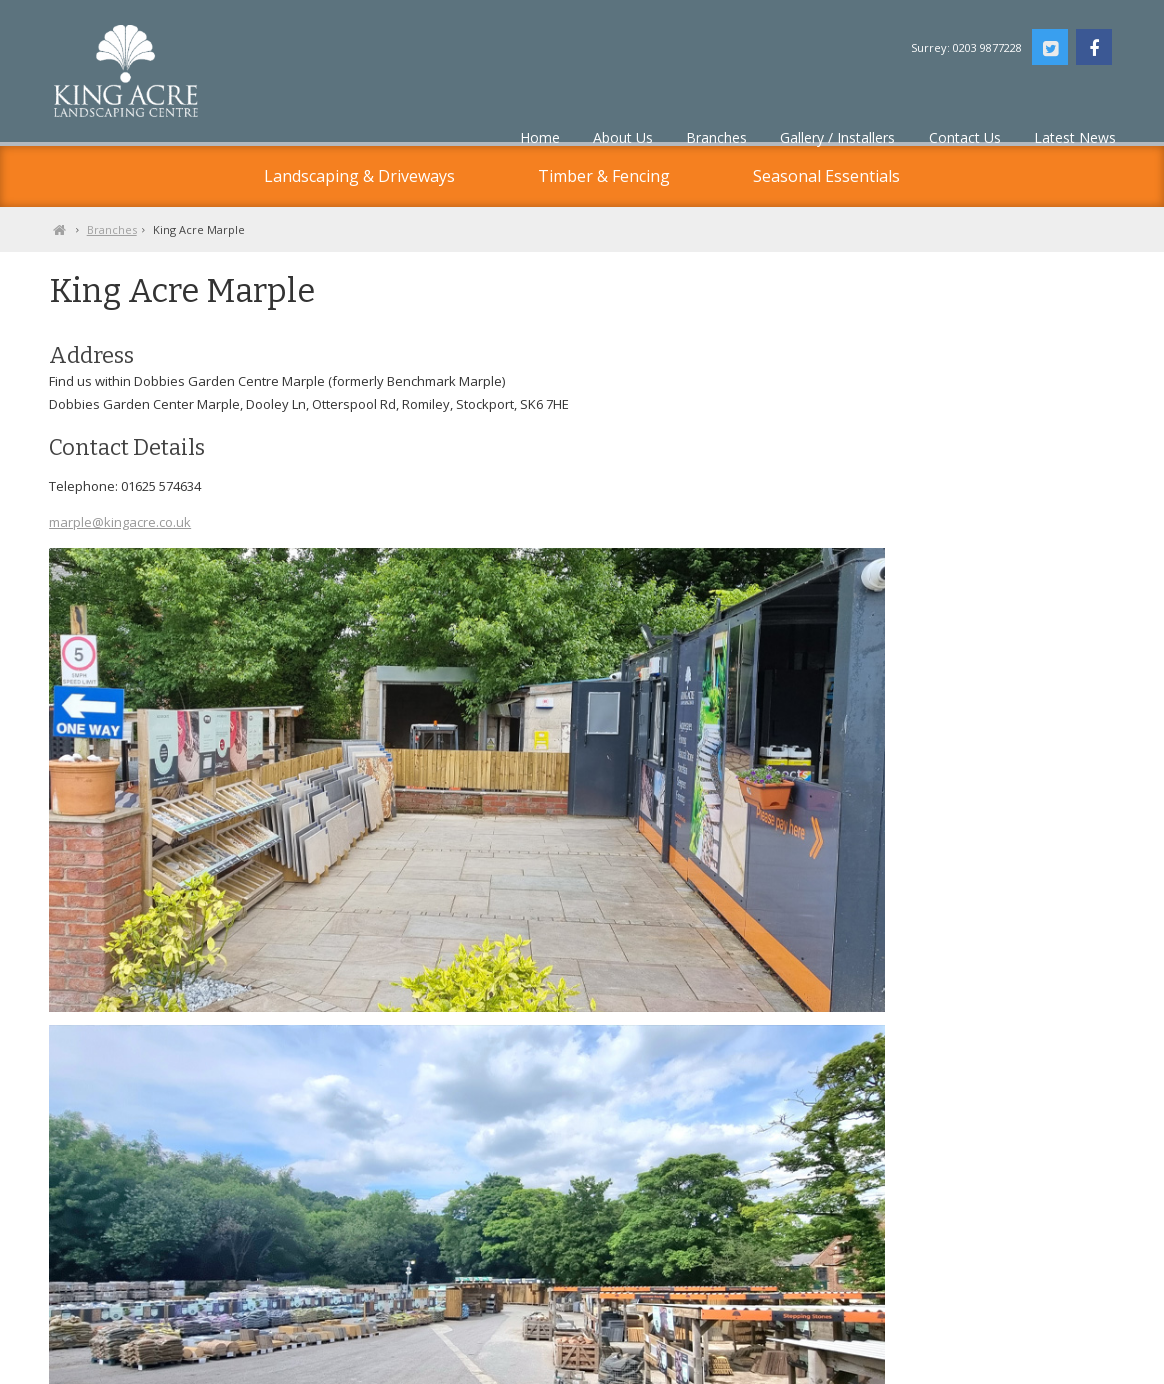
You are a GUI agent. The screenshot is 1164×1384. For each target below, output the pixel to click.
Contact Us (254, 1365)
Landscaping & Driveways (359, 176)
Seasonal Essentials (826, 176)
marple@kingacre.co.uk (208, 569)
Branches (200, 229)
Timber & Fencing (604, 176)
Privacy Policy (174, 1365)
